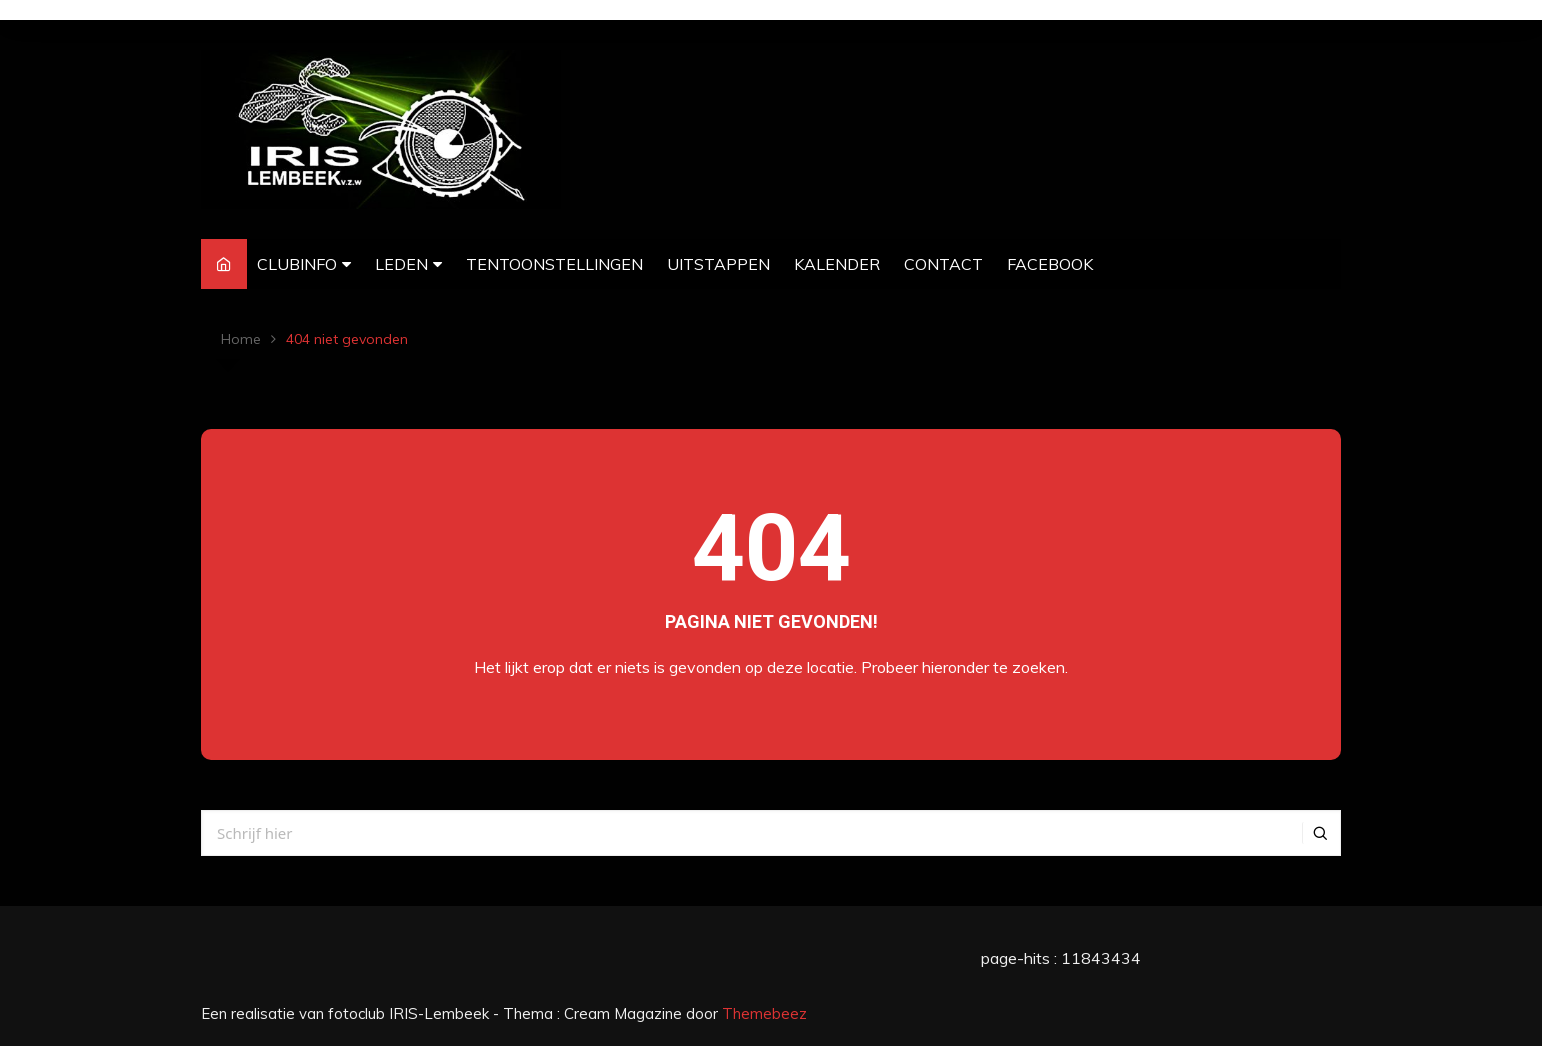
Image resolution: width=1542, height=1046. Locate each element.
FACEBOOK (1050, 264)
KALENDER (837, 264)
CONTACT (943, 264)
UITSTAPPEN (718, 264)
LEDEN (401, 264)
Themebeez (764, 1013)
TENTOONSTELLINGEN (554, 264)
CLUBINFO (297, 264)
